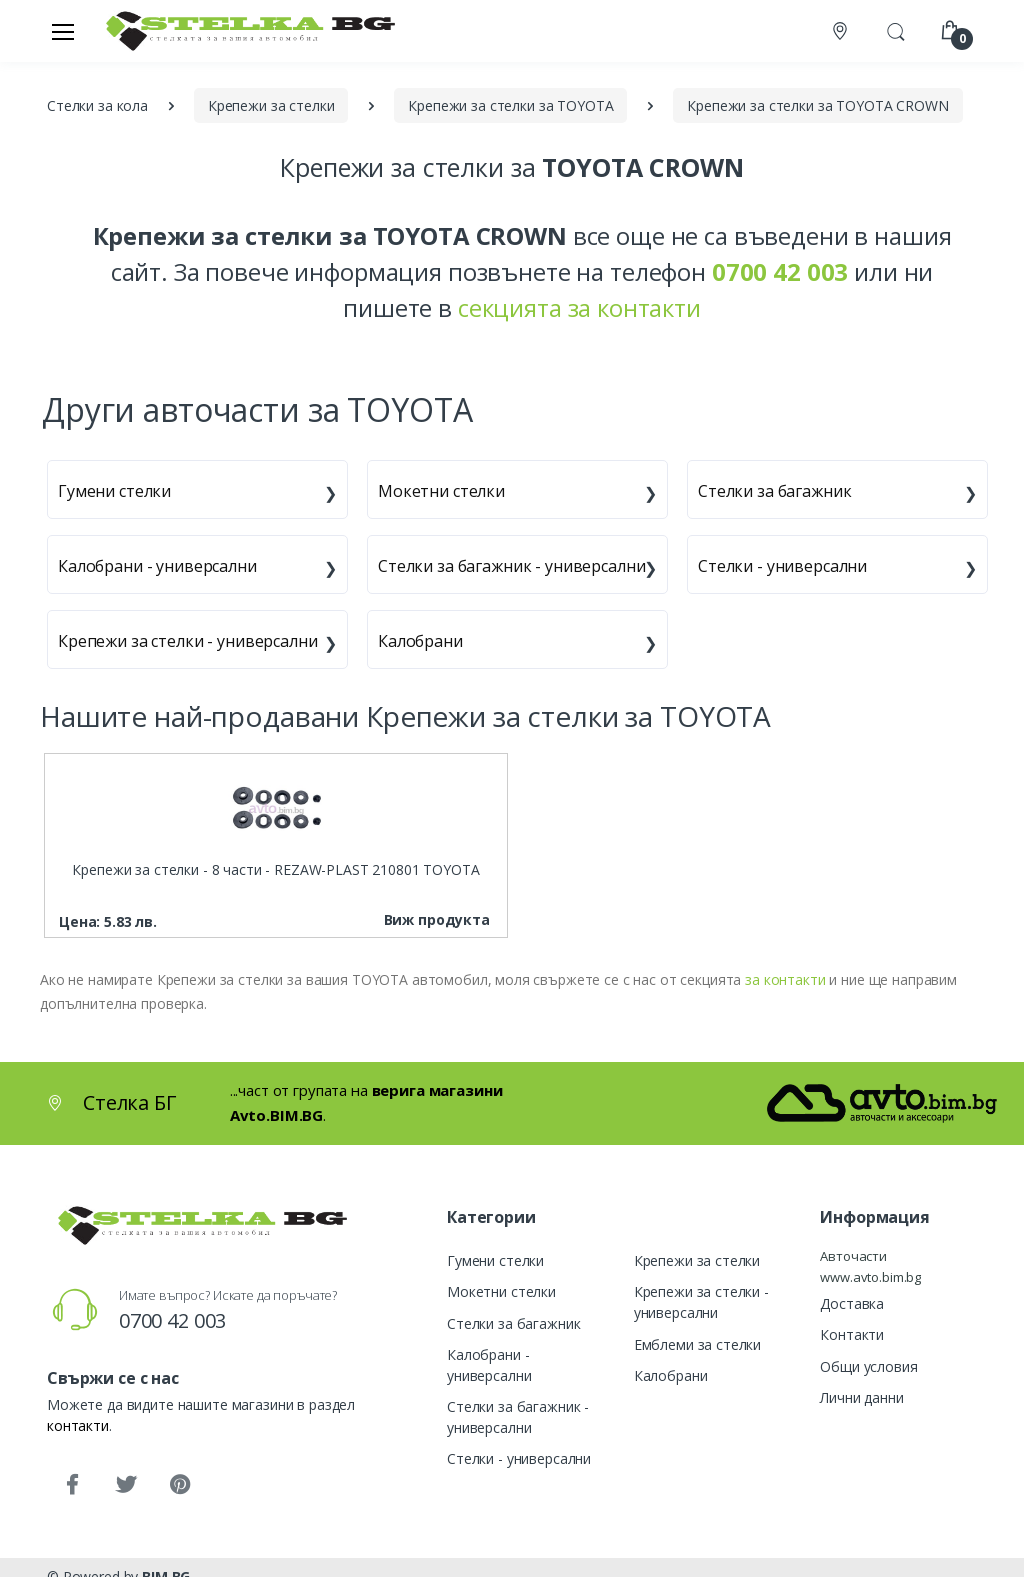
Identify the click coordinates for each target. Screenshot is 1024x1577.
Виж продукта (437, 919)
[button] (896, 29)
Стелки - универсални (782, 566)
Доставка (852, 1303)
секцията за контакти (579, 307)
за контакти (785, 979)
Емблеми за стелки (698, 1344)
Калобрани (420, 641)
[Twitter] (126, 1485)
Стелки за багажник (774, 491)
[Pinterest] (180, 1485)
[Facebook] (72, 1485)
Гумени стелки (114, 491)
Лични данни (861, 1397)
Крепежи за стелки (697, 1260)
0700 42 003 (172, 1320)
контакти (78, 1425)
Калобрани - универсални (157, 566)
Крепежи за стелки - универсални (188, 641)
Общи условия (868, 1366)
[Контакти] (842, 31)
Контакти (852, 1334)
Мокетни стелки (441, 491)
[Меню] (63, 31)
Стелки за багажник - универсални (511, 566)
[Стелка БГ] (245, 30)
